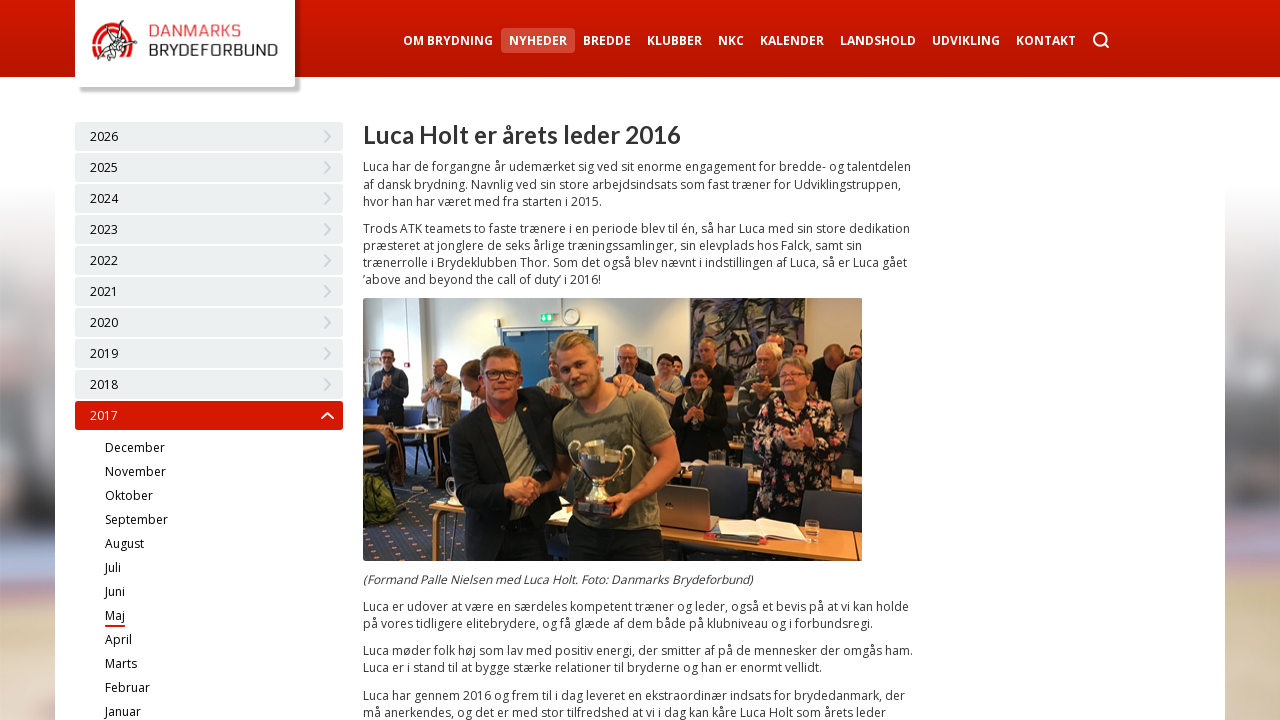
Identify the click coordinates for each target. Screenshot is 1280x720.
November (135, 471)
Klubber (674, 40)
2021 (104, 291)
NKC (731, 40)
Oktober (129, 495)
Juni (115, 591)
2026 (104, 136)
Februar (127, 687)
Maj (115, 615)
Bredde (607, 40)
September (136, 519)
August (124, 543)
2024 (104, 198)
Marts (121, 663)
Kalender (792, 40)
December (135, 447)
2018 (104, 384)
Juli (113, 567)
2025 (104, 167)
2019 (104, 353)
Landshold (878, 40)
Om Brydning (448, 40)
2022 (104, 260)
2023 (104, 229)
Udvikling (966, 40)
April (118, 639)
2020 (104, 322)
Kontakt (1046, 40)
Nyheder (538, 40)
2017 (104, 415)
